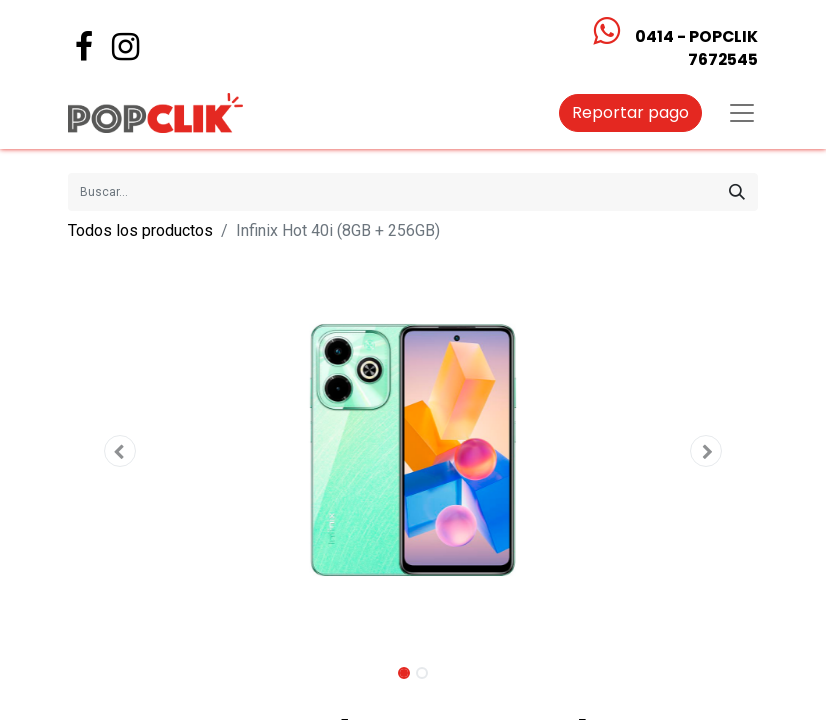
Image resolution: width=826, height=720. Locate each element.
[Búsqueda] (737, 192)
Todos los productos (140, 230)
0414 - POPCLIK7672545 (696, 48)
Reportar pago (630, 112)
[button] (120, 451)
